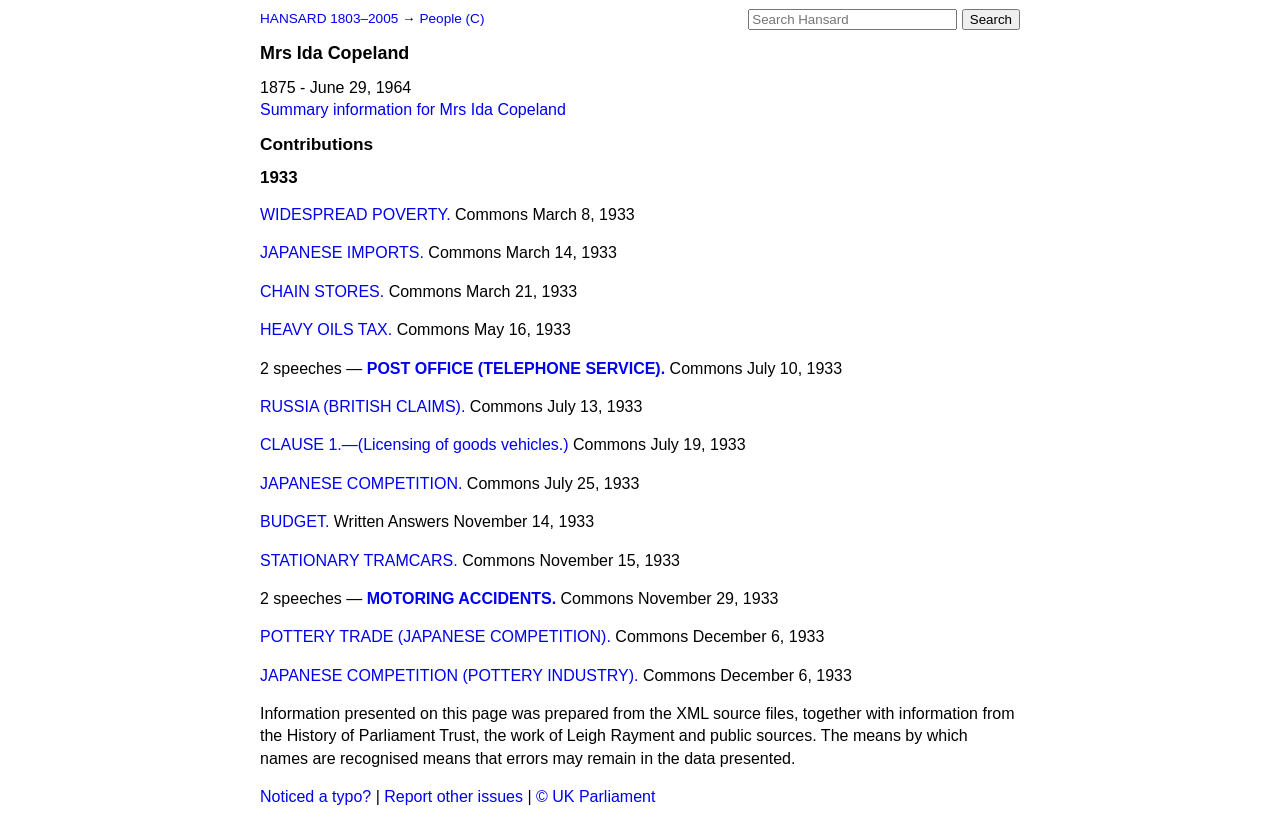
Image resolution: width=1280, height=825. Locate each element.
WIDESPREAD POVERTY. (355, 214)
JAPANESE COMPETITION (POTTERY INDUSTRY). (449, 675)
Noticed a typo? (315, 796)
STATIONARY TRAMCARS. (359, 560)
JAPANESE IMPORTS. (342, 252)
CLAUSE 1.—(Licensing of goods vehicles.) (414, 444)
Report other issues (453, 796)
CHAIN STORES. (322, 291)
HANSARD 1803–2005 (329, 18)
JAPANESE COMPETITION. (361, 483)
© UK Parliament (595, 796)
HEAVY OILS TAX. (326, 329)
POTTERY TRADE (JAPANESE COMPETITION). (435, 636)
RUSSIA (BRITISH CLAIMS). (362, 406)
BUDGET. (294, 521)
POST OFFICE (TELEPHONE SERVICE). (516, 368)
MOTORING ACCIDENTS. (461, 598)
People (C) (451, 18)
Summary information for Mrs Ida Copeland (413, 109)
